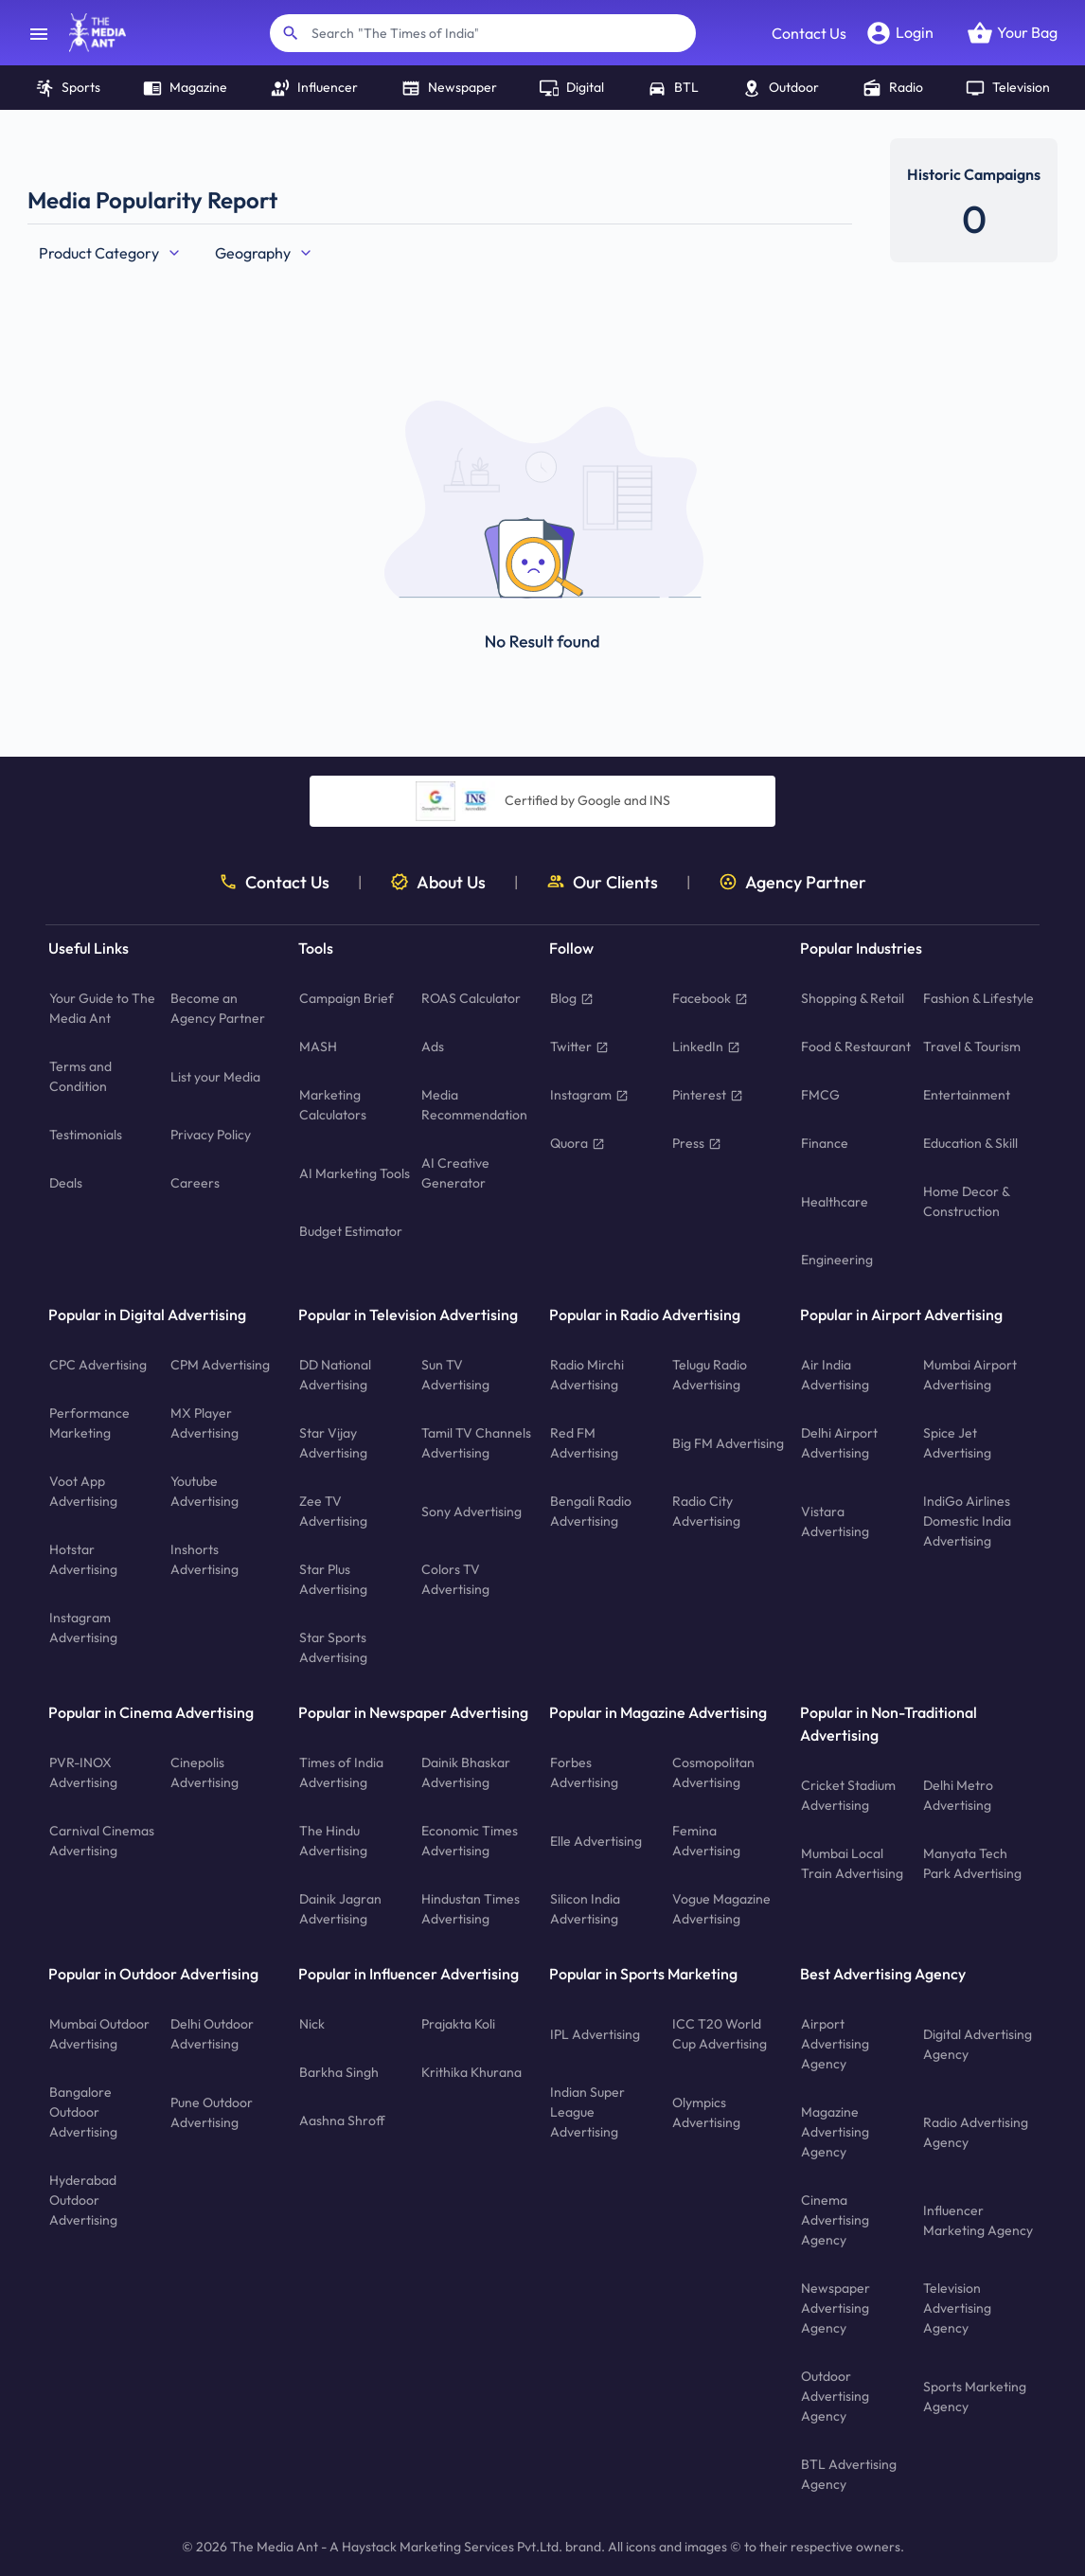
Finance (824, 1143)
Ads (432, 1046)
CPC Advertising (98, 1364)
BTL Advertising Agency (849, 2474)
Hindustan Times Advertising (470, 1908)
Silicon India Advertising (585, 1908)
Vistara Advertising (835, 1521)
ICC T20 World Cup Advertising (719, 2033)
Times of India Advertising (341, 1772)
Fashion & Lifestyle (978, 998)
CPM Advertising (220, 1364)
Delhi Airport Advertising (839, 1442)
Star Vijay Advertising (333, 1442)
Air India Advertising (835, 1374)
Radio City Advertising (706, 1511)
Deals (65, 1182)
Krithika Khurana (471, 2072)
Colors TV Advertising (455, 1579)
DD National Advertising (335, 1374)
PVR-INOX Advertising (83, 1772)
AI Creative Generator (455, 1172)
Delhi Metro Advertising (958, 1795)
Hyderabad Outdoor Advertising (83, 2200)
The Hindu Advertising (333, 1840)
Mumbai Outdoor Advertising (99, 2033)
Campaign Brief (346, 998)
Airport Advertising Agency (835, 2043)
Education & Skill (970, 1143)
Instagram (589, 1094)
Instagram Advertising (83, 1627)
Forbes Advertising (584, 1772)
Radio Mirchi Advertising (587, 1374)
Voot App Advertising (83, 1491)
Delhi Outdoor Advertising (212, 2033)
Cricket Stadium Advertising (848, 1795)
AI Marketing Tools (354, 1173)
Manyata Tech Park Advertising (972, 1863)
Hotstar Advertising (83, 1559)
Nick (312, 2023)
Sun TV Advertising (455, 1374)
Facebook (710, 998)
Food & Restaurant (856, 1046)
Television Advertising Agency (957, 2308)
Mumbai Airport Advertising (970, 1374)
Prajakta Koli (458, 2023)
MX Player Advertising (204, 1422)
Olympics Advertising (706, 2112)
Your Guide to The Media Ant (102, 1008)
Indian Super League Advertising (587, 2112)
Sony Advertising (471, 1511)
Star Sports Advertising (333, 1647)
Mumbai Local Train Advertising (852, 1863)
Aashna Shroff (342, 2120)
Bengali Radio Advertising (590, 1511)
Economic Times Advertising (469, 1840)
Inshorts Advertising (204, 1559)
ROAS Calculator (471, 998)
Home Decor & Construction (966, 1201)
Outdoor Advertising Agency (835, 2396)
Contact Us (809, 33)
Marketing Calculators (332, 1104)
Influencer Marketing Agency (978, 2220)
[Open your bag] (1012, 33)
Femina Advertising (706, 1840)
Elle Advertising (596, 1841)
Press (696, 1143)
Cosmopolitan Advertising (713, 1772)
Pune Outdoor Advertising (211, 2112)
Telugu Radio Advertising (709, 1374)
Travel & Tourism (972, 1046)
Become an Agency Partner (217, 1008)
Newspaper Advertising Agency (835, 2308)
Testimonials (85, 1134)
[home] (88, 32)
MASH (318, 1046)
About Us (438, 882)
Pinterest (707, 1094)
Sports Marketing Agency (974, 2396)
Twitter (579, 1046)
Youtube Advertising (204, 1491)
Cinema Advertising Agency (835, 2219)
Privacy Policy (210, 1134)
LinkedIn (706, 1046)
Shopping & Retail (852, 998)
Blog (572, 998)
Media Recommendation (474, 1104)
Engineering (837, 1259)
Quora (577, 1143)
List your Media (215, 1076)
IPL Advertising (595, 2034)
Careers (195, 1182)
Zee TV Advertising (333, 1511)
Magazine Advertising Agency (835, 2131)
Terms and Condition (80, 1076)
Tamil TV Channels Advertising (476, 1442)
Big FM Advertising (728, 1443)
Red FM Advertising (584, 1442)
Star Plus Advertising (333, 1579)
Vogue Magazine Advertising (721, 1908)
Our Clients (602, 882)
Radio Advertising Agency (975, 2132)
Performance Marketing (89, 1422)
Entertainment (966, 1094)
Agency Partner (792, 882)
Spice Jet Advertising (957, 1442)
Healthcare (834, 1201)
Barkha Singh (339, 2072)
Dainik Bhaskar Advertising (465, 1772)
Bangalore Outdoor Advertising (83, 2112)
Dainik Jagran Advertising (340, 1908)
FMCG (820, 1094)
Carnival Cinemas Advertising (101, 1840)
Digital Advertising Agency (977, 2044)
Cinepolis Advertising (204, 1772)
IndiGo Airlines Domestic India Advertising (967, 1521)
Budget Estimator (350, 1231)
